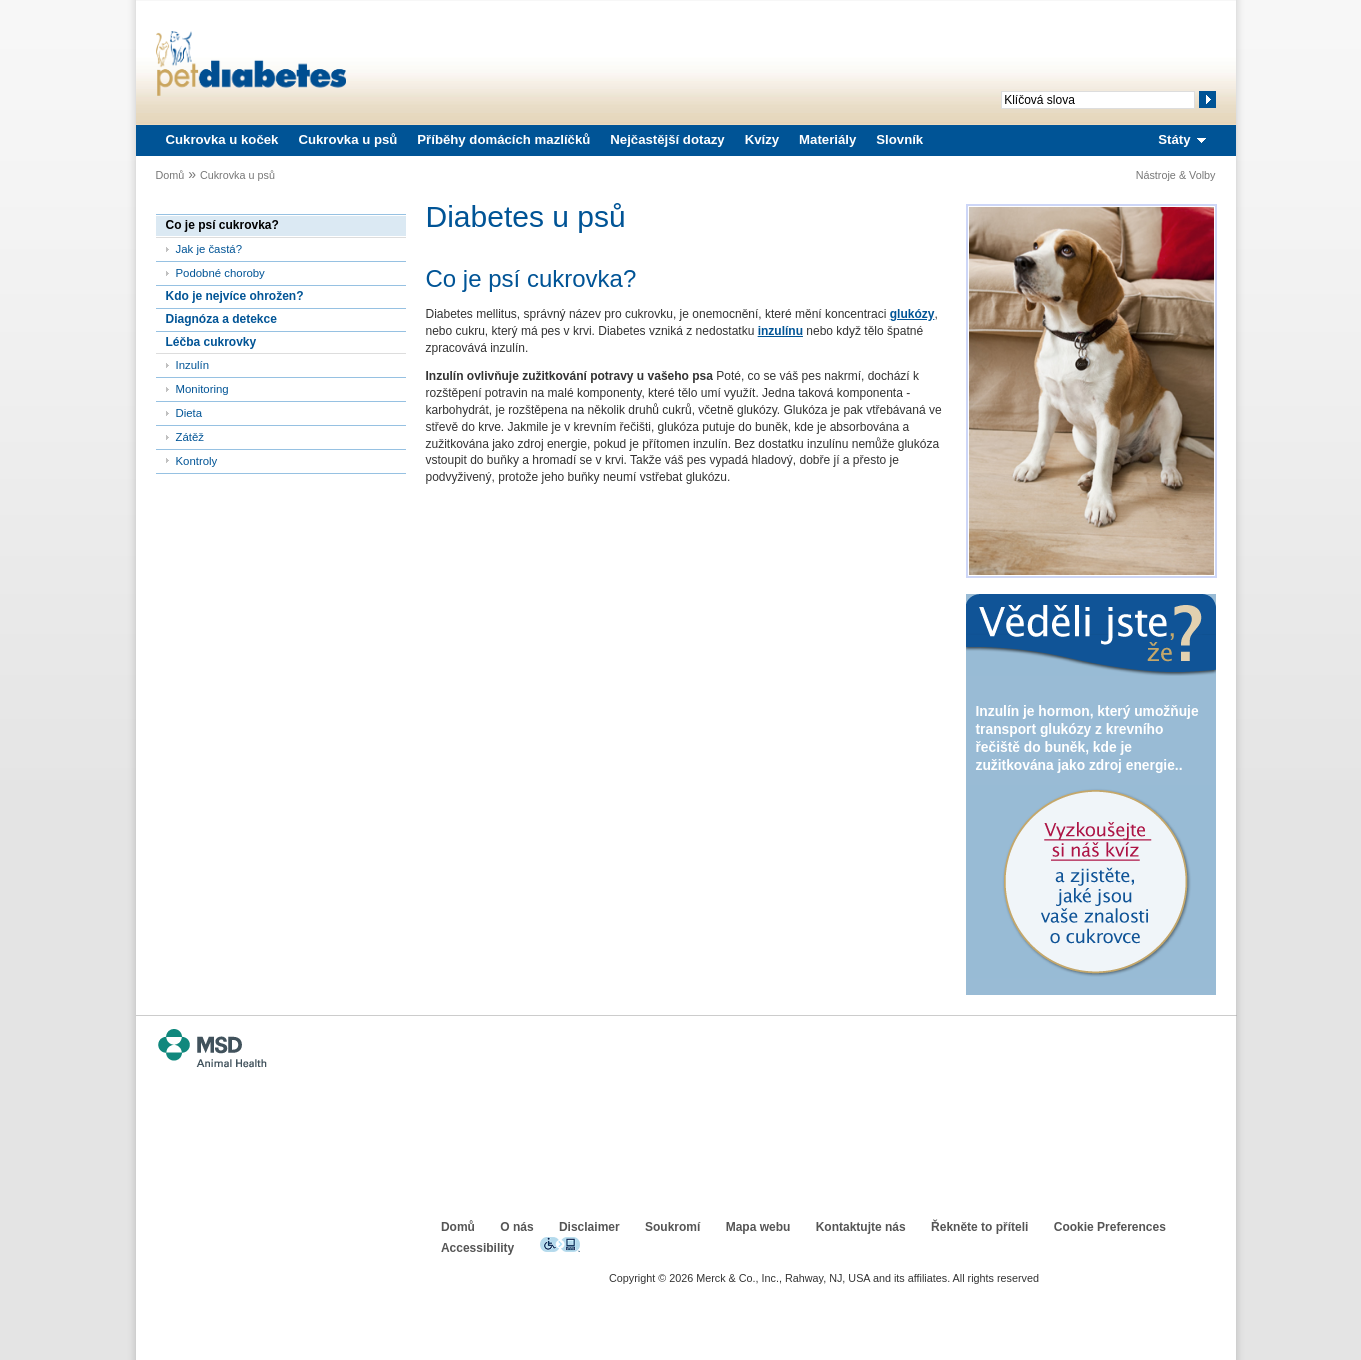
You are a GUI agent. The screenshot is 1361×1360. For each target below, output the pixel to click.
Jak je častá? (209, 249)
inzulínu (780, 331)
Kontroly (197, 461)
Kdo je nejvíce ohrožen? (235, 296)
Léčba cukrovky (211, 342)
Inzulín (193, 365)
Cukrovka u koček (222, 139)
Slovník (899, 139)
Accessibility (477, 1248)
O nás (516, 1227)
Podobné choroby (220, 273)
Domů (170, 175)
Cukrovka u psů (347, 139)
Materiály (827, 139)
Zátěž (190, 437)
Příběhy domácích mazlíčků (503, 139)
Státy (1174, 139)
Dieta (189, 413)
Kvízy (762, 139)
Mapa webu (758, 1227)
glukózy (912, 314)
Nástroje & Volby (1176, 175)
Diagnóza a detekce (221, 319)
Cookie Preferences (1110, 1227)
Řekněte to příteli (979, 1227)
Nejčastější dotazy (667, 139)
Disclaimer (589, 1227)
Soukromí (672, 1227)
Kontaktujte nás (861, 1227)
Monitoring (202, 389)
